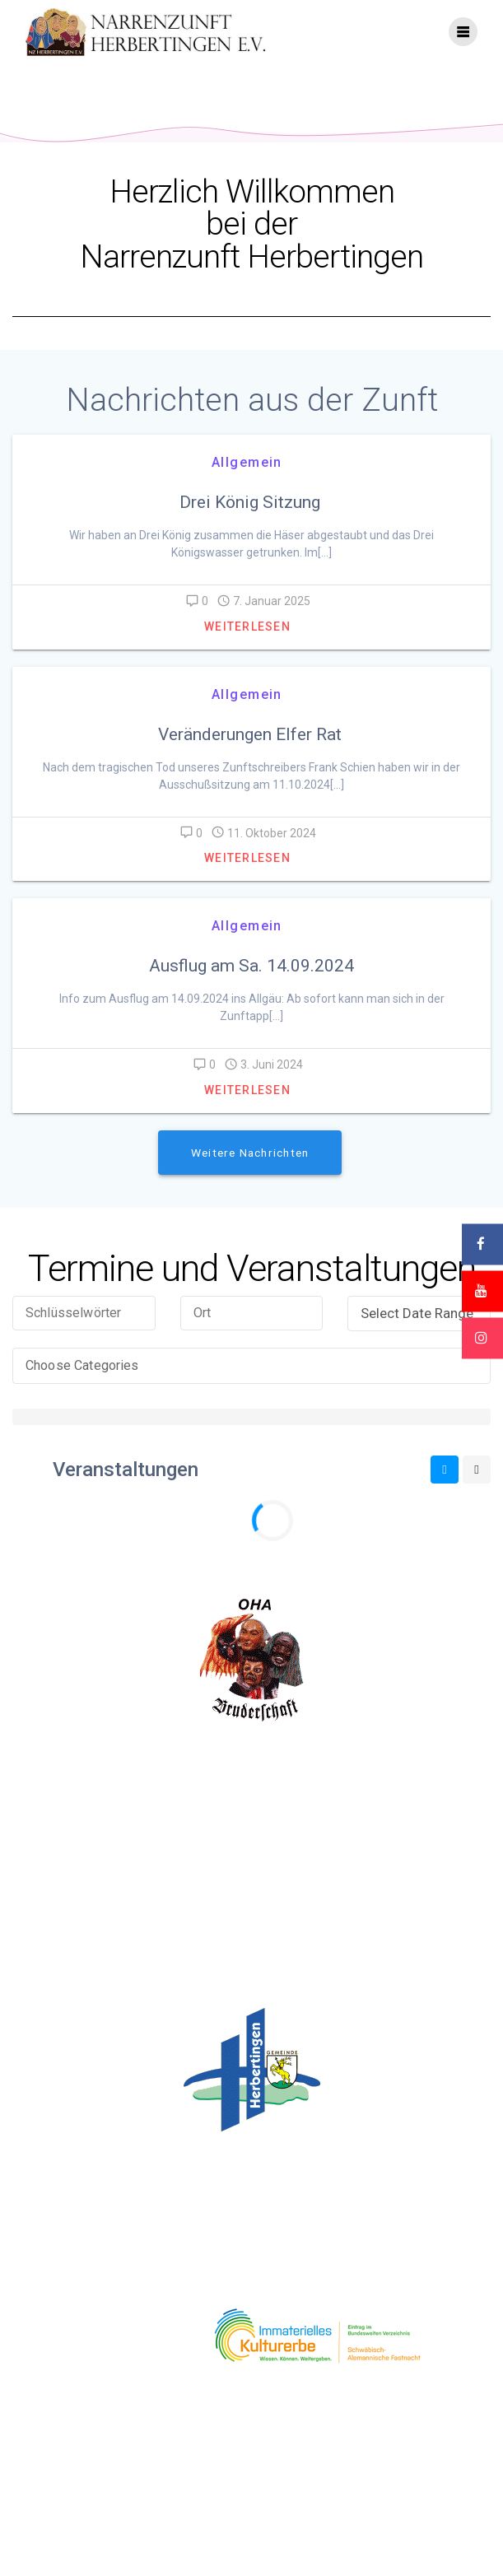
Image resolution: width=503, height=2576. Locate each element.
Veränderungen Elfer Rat (252, 753)
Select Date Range (421, 1332)
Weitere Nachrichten (250, 1171)
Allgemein (247, 481)
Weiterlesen (247, 645)
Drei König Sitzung (251, 521)
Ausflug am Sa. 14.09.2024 (251, 985)
